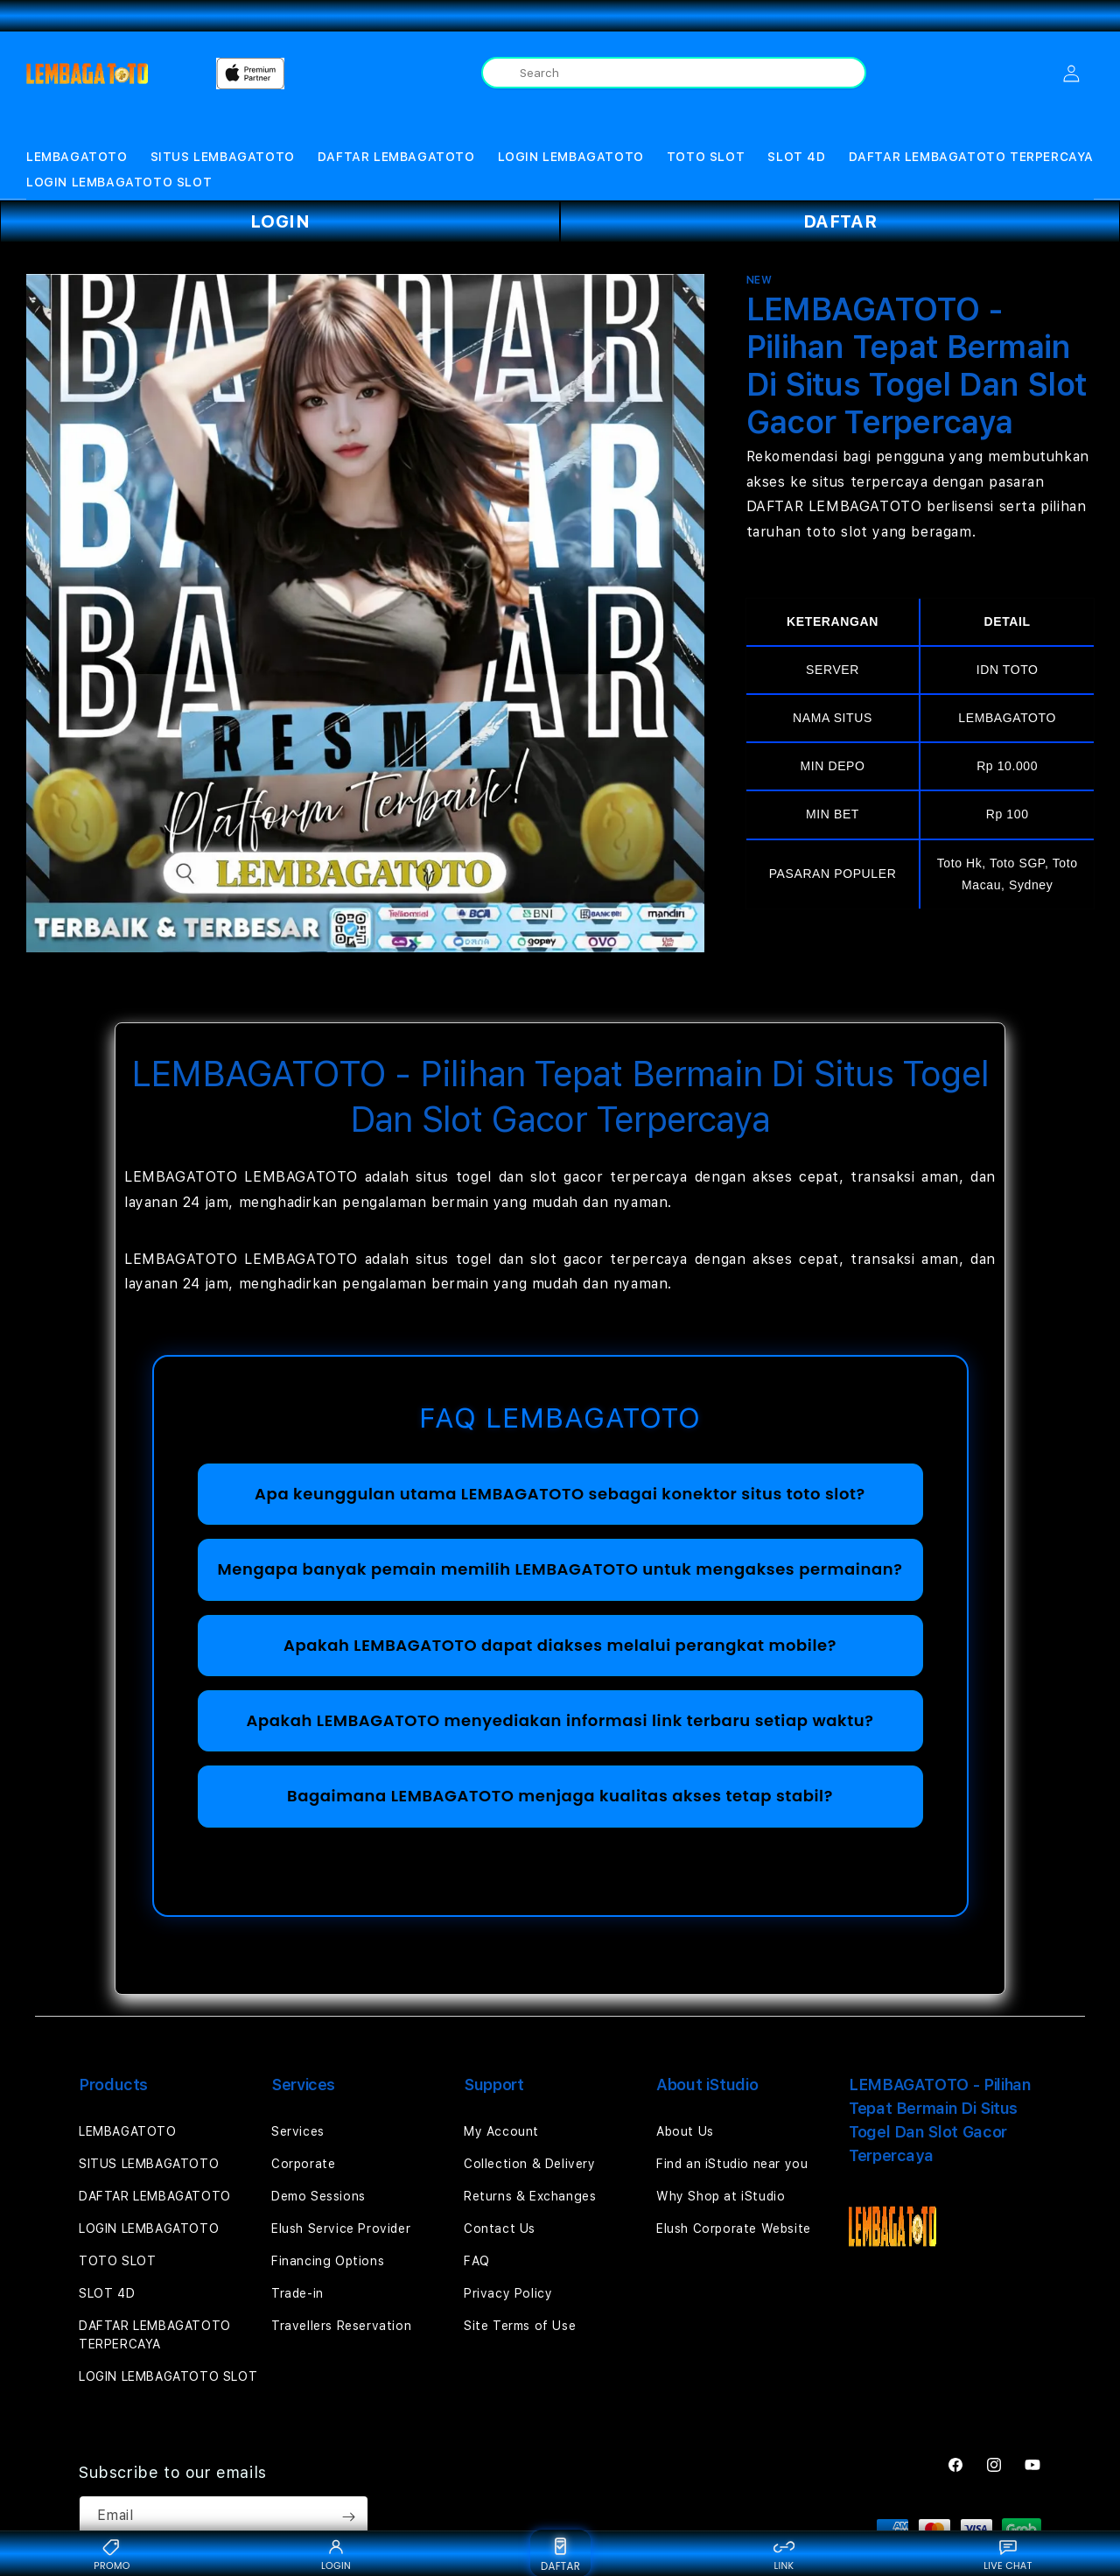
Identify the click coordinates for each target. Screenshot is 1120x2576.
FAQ (477, 2261)
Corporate (303, 2164)
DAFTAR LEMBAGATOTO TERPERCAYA (971, 157)
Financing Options (327, 2261)
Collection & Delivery (530, 2164)
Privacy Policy (508, 2293)
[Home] (87, 73)
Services (298, 2131)
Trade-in (297, 2293)
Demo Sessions (318, 2196)
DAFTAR (840, 221)
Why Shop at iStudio (720, 2196)
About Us (685, 2131)
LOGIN (280, 221)
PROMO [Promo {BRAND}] (112, 2554)
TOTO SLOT (706, 157)
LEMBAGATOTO (77, 157)
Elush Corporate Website (733, 2229)
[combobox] (673, 72)
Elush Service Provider (340, 2229)
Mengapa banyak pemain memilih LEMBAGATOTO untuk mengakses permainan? (560, 1569)
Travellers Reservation (341, 2326)
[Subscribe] (348, 2517)
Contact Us (500, 2229)
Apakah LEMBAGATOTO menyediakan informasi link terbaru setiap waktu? (559, 1720)
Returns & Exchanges (530, 2196)
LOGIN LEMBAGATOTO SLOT (119, 182)
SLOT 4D (796, 157)
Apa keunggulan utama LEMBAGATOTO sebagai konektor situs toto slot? (560, 1494)
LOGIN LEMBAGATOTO (571, 157)
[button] (77, 157)
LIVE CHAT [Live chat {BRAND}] (1008, 2554)
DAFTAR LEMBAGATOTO (396, 157)
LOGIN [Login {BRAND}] (336, 2554)
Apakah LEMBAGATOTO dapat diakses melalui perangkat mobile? (560, 1645)
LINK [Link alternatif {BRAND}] (784, 2554)
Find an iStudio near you (732, 2164)
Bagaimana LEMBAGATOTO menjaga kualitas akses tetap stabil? (560, 1796)
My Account (501, 2131)
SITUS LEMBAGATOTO (222, 157)
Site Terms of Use (520, 2326)
